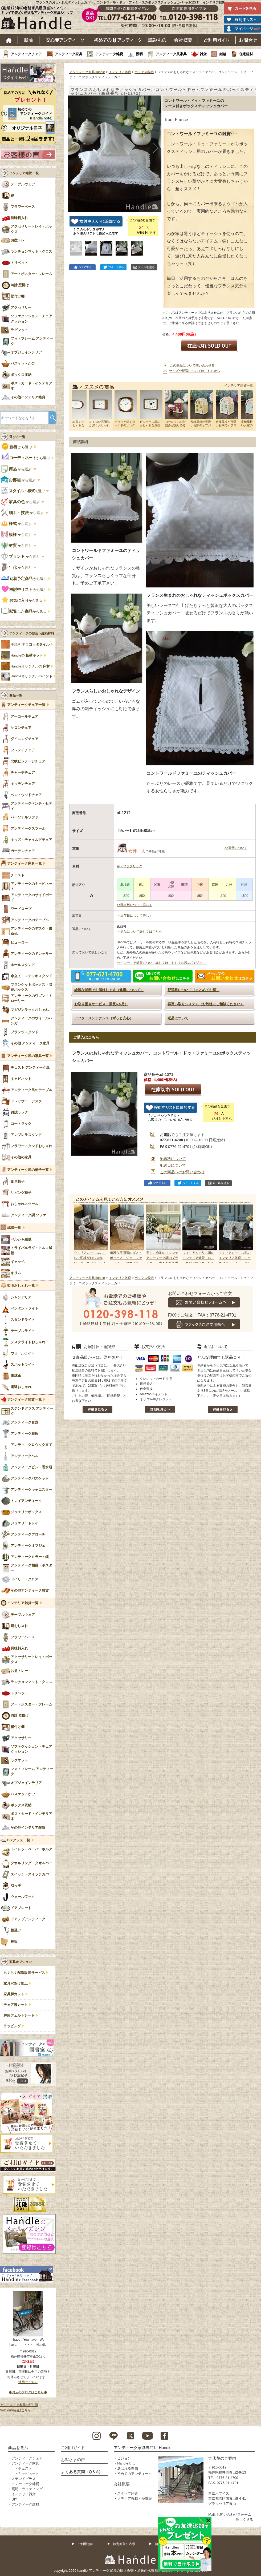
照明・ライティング (27, 2489)
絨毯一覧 (14, 1228)
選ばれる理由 (127, 2468)
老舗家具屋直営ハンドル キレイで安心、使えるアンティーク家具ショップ (39, 19)
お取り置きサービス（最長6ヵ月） (101, 1004)
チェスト (25, 2468)
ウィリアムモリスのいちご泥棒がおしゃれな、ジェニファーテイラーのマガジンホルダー (90, 1263)
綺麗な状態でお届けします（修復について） (109, 990)
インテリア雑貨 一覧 (24, 173)
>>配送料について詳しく (134, 905)
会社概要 (183, 40)
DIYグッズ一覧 (18, 1840)
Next (246, 1234)
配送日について (173, 1165)
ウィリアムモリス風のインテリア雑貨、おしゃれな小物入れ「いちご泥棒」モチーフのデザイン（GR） (198, 1263)
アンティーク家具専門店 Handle (143, 2447)
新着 (28, 40)
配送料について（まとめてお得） (193, 990)
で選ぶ (23, 491)
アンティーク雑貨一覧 (24, 1399)
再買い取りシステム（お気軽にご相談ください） (206, 1004)
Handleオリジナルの (30, 666)
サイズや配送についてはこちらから (194, 371)
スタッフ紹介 (127, 2493)
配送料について (173, 1158)
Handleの (27, 655)
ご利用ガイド (217, 40)
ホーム (9, 40)
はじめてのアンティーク (117, 40)
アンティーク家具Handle (87, 72)
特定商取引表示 (124, 2544)
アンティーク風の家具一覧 (28, 1056)
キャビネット (28, 2474)
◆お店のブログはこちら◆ (28, 2392)
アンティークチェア (26, 54)
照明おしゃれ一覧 (21, 1285)
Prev (79, 1234)
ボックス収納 (144, 72)
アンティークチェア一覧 (26, 705)
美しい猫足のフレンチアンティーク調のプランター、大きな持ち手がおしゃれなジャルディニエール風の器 (162, 1263)
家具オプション (20, 1962)
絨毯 (222, 54)
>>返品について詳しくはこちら (139, 931)
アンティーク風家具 (171, 54)
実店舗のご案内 (222, 2458)
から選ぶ (17, 446)
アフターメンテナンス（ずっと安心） (103, 1018)
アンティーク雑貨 (109, 54)
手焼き (30, 644)
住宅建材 (246, 54)
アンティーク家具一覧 (24, 863)
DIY (14, 2499)
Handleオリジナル (31, 676)
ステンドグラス (23, 2479)
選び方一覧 (17, 437)
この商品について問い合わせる (192, 365)
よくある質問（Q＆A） (82, 2471)
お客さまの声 (73, 2459)
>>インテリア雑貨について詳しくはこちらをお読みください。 (162, 963)
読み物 (157, 40)
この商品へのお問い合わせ (182, 1172)
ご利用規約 (85, 2544)
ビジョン (124, 2458)
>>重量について (236, 848)
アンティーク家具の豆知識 (19, 2405)
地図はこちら (28, 2382)
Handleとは (126, 2463)
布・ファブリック (129, 866)
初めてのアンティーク (134, 2474)
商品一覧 (15, 695)
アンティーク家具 (68, 54)
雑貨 (203, 54)
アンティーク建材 (25, 2504)
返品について (178, 1018)
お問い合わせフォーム (234, 2515)
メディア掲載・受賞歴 (134, 2499)
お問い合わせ (248, 40)
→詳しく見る (242, 2520)
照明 (139, 54)
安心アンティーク (64, 40)
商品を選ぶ (18, 2447)
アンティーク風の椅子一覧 (28, 1170)
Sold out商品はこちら (15, 2410)
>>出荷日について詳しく (134, 915)
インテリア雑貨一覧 (238, 385)
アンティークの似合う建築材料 (31, 633)
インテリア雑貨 (120, 72)
